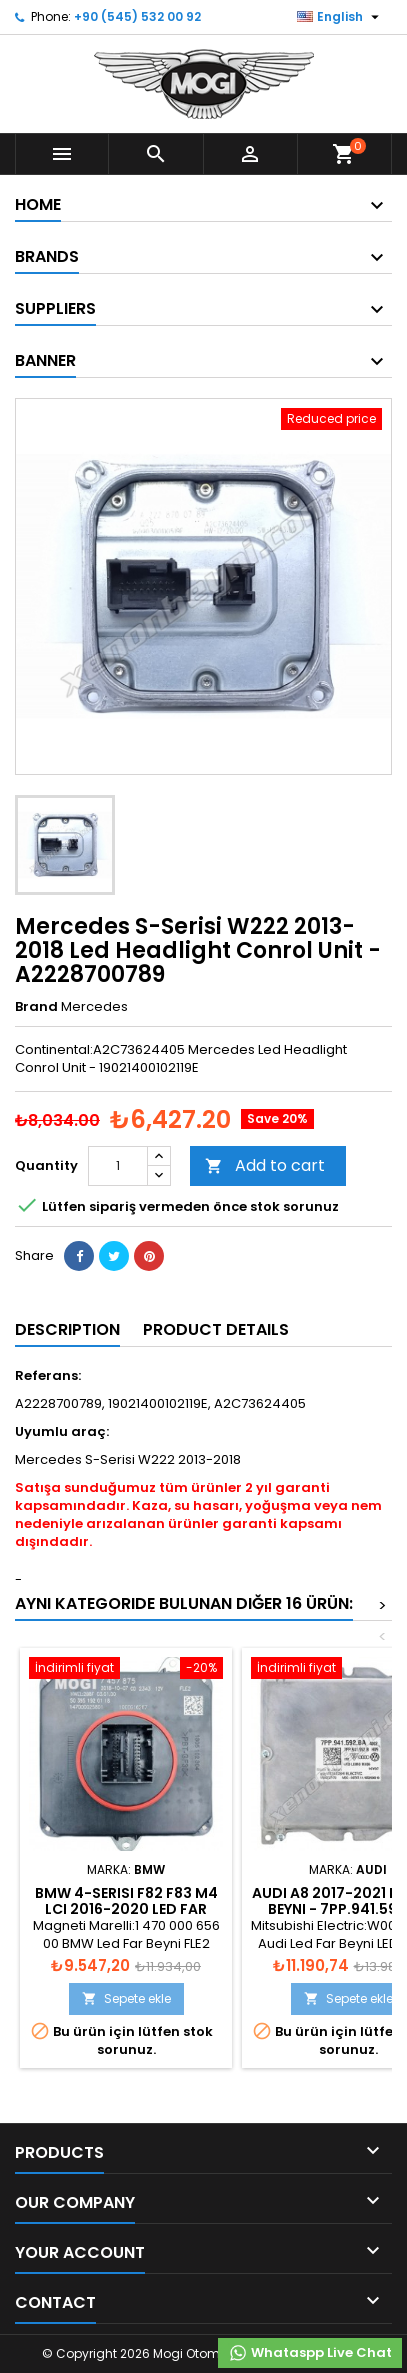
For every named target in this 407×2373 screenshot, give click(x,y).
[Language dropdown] (340, 17)
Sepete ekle (126, 1998)
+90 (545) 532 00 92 (137, 16)
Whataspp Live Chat (310, 2353)
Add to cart (265, 1165)
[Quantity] (118, 1166)
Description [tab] (67, 1329)
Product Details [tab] (216, 1329)
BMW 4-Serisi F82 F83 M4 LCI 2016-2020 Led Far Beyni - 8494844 (126, 1909)
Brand (36, 1007)
